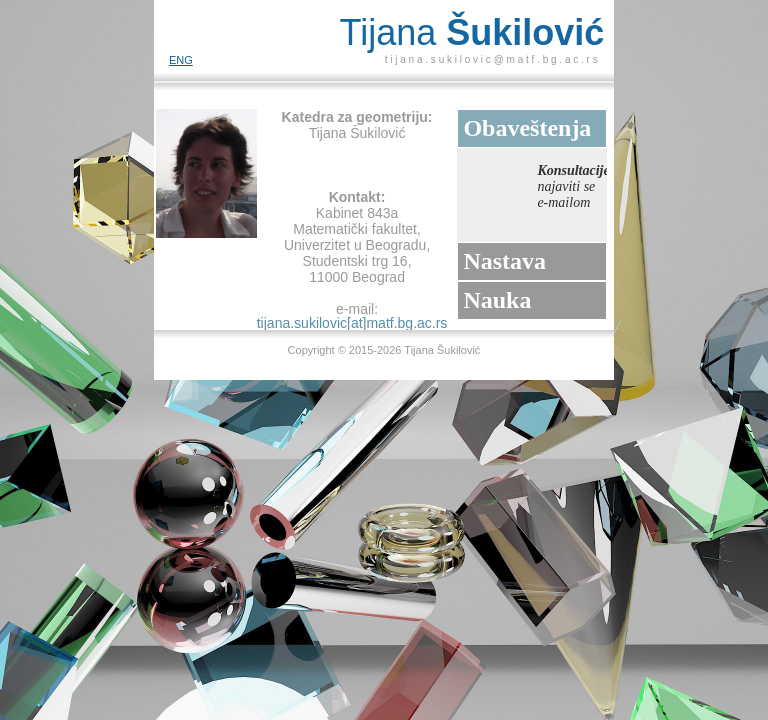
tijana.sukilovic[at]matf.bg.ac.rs (352, 323)
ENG (181, 60)
